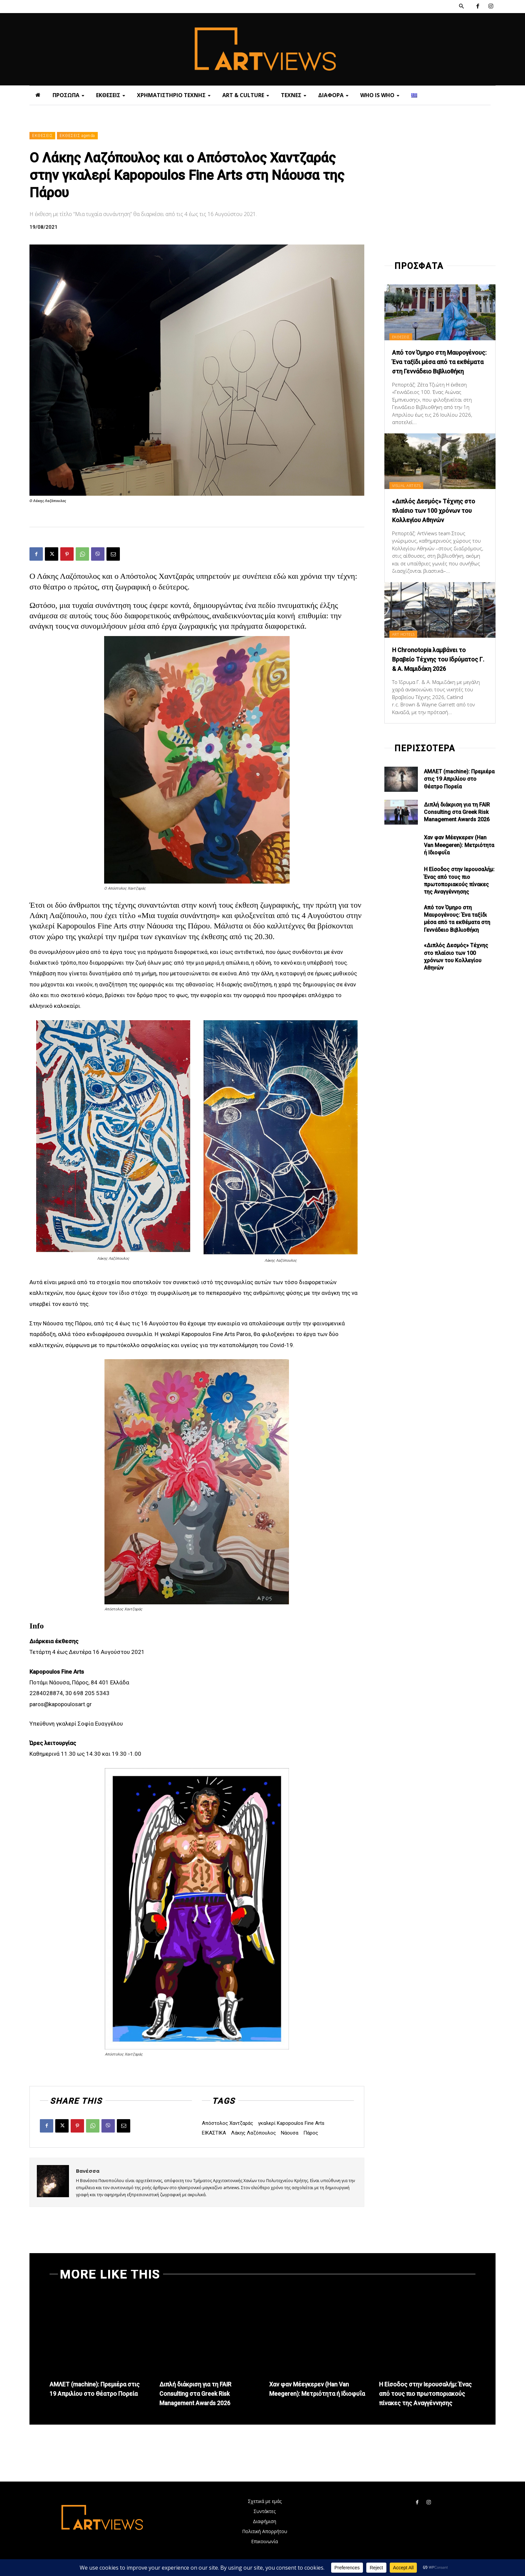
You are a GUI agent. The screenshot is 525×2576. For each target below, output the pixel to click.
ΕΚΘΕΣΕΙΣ (42, 135)
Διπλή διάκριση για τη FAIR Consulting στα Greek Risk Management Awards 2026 (457, 831)
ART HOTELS (407, 643)
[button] (461, 6)
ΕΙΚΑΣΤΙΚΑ (214, 2133)
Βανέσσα (87, 2170)
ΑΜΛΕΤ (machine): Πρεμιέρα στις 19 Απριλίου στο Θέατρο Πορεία (459, 798)
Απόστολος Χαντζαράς (227, 2123)
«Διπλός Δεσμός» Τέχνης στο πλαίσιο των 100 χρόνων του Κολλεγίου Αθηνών (438, 519)
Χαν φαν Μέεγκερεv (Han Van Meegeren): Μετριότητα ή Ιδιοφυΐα (459, 864)
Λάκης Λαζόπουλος (253, 2133)
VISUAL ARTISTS (410, 494)
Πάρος (310, 2133)
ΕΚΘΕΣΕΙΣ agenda (77, 135)
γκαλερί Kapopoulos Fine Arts (291, 2123)
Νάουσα (289, 2133)
